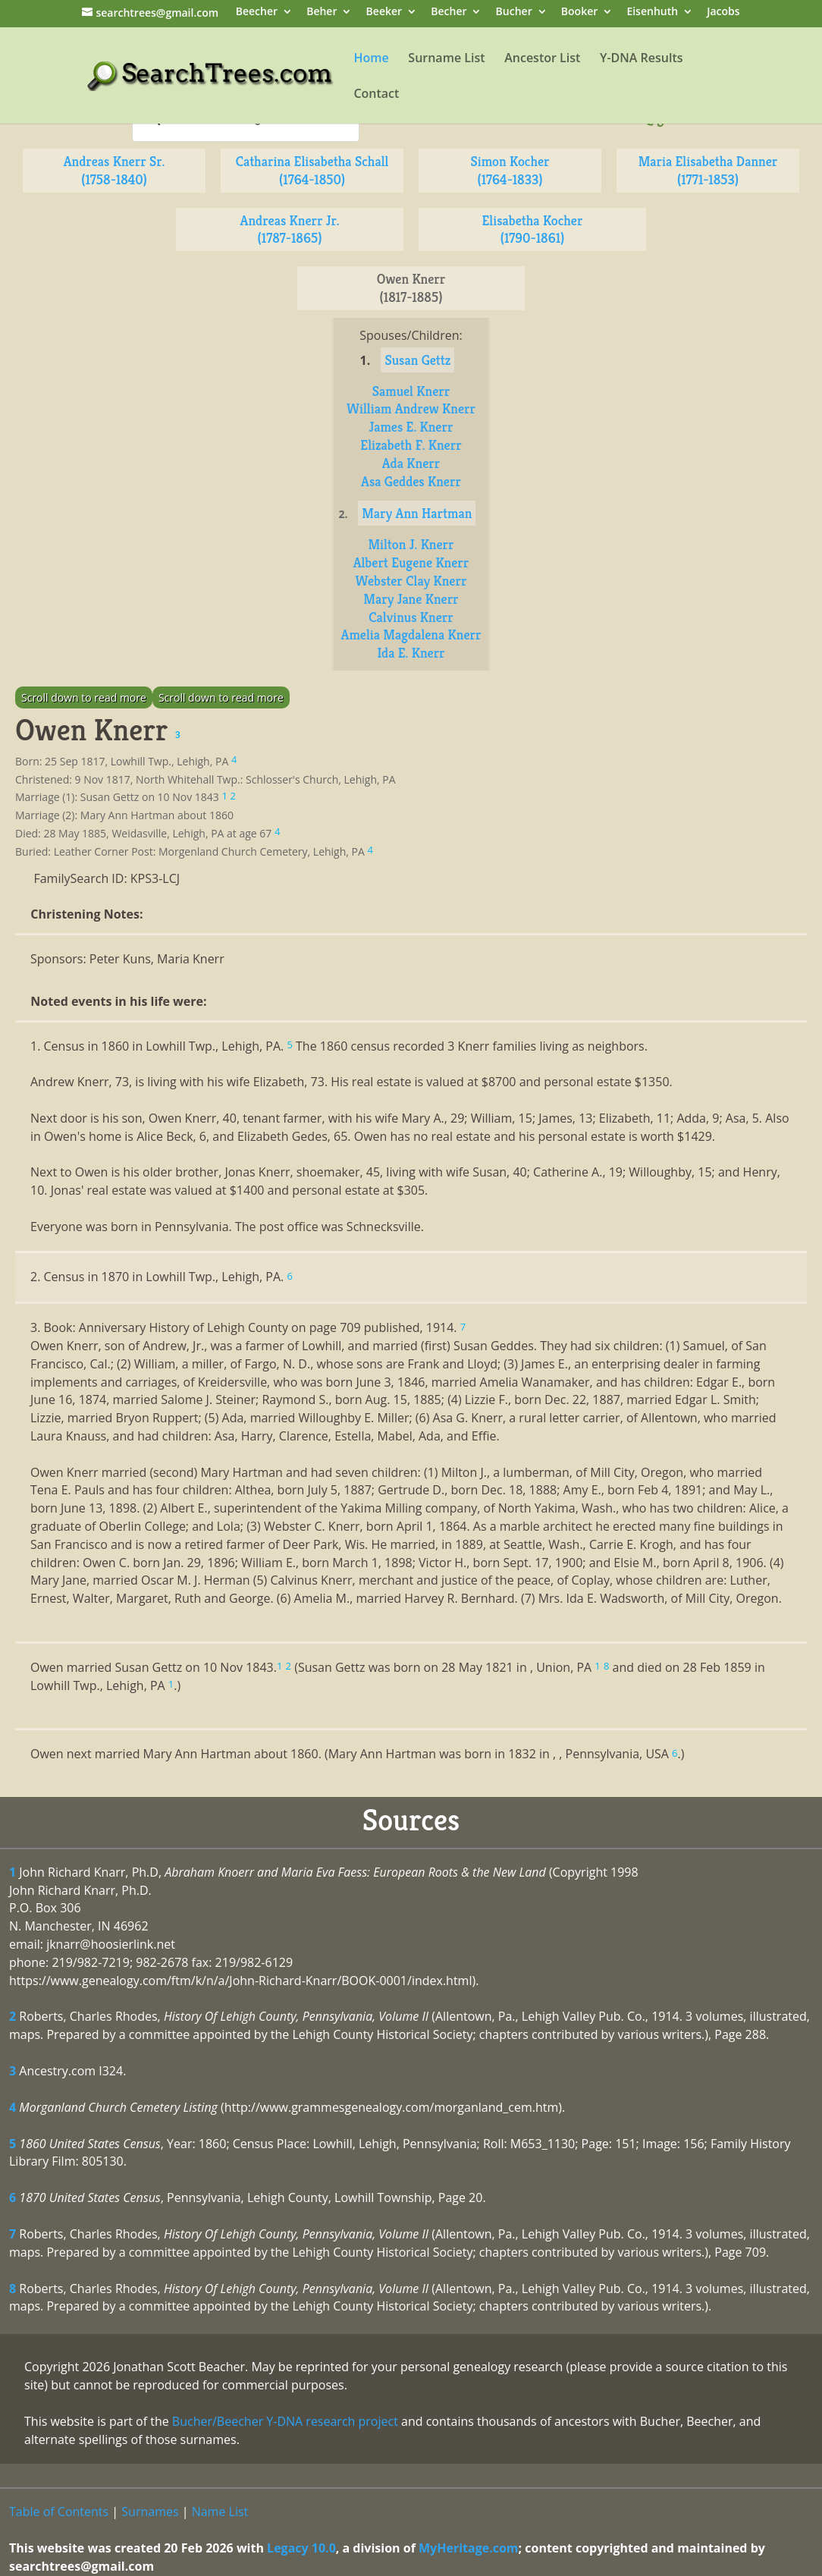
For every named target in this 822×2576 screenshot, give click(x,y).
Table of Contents (58, 2511)
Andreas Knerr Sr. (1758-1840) (114, 170)
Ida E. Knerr (410, 652)
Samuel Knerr (411, 391)
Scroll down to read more (83, 697)
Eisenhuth (652, 12)
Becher (448, 12)
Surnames (149, 2511)
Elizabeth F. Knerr (410, 445)
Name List (220, 2511)
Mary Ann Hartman (417, 513)
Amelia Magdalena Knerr (411, 634)
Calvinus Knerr (411, 617)
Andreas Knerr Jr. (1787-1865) (290, 229)
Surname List (446, 59)
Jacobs (723, 12)
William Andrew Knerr (411, 408)
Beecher (257, 12)
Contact (376, 95)
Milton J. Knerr (410, 544)
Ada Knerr (411, 463)
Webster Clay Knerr (411, 580)
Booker (579, 12)
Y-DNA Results (641, 59)
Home (370, 59)
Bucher (514, 12)
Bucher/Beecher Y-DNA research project (285, 2421)
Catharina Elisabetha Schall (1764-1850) (312, 170)
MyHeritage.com (469, 2548)
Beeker (384, 12)
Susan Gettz (417, 360)
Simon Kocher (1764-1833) (509, 170)
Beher (321, 12)
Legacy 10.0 (301, 2548)
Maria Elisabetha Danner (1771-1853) (708, 170)
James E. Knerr (411, 426)
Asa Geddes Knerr (411, 481)
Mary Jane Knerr (410, 599)
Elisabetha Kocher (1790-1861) (532, 229)
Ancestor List (542, 59)
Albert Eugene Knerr (411, 562)
